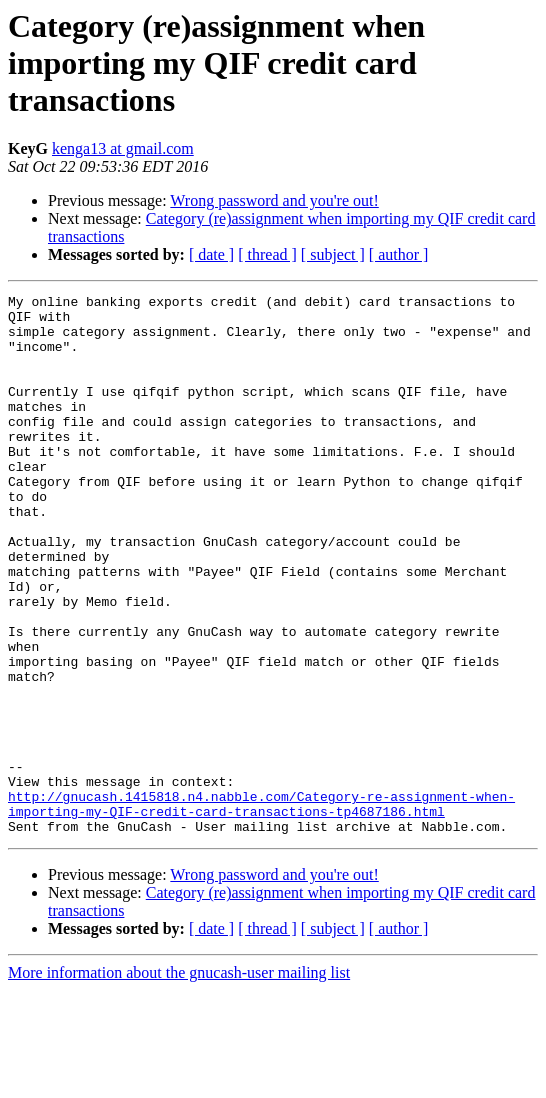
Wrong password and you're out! (274, 200)
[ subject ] (333, 254)
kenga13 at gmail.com (123, 148)
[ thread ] (267, 254)
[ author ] (399, 254)
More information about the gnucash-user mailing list (179, 1080)
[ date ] (211, 254)
